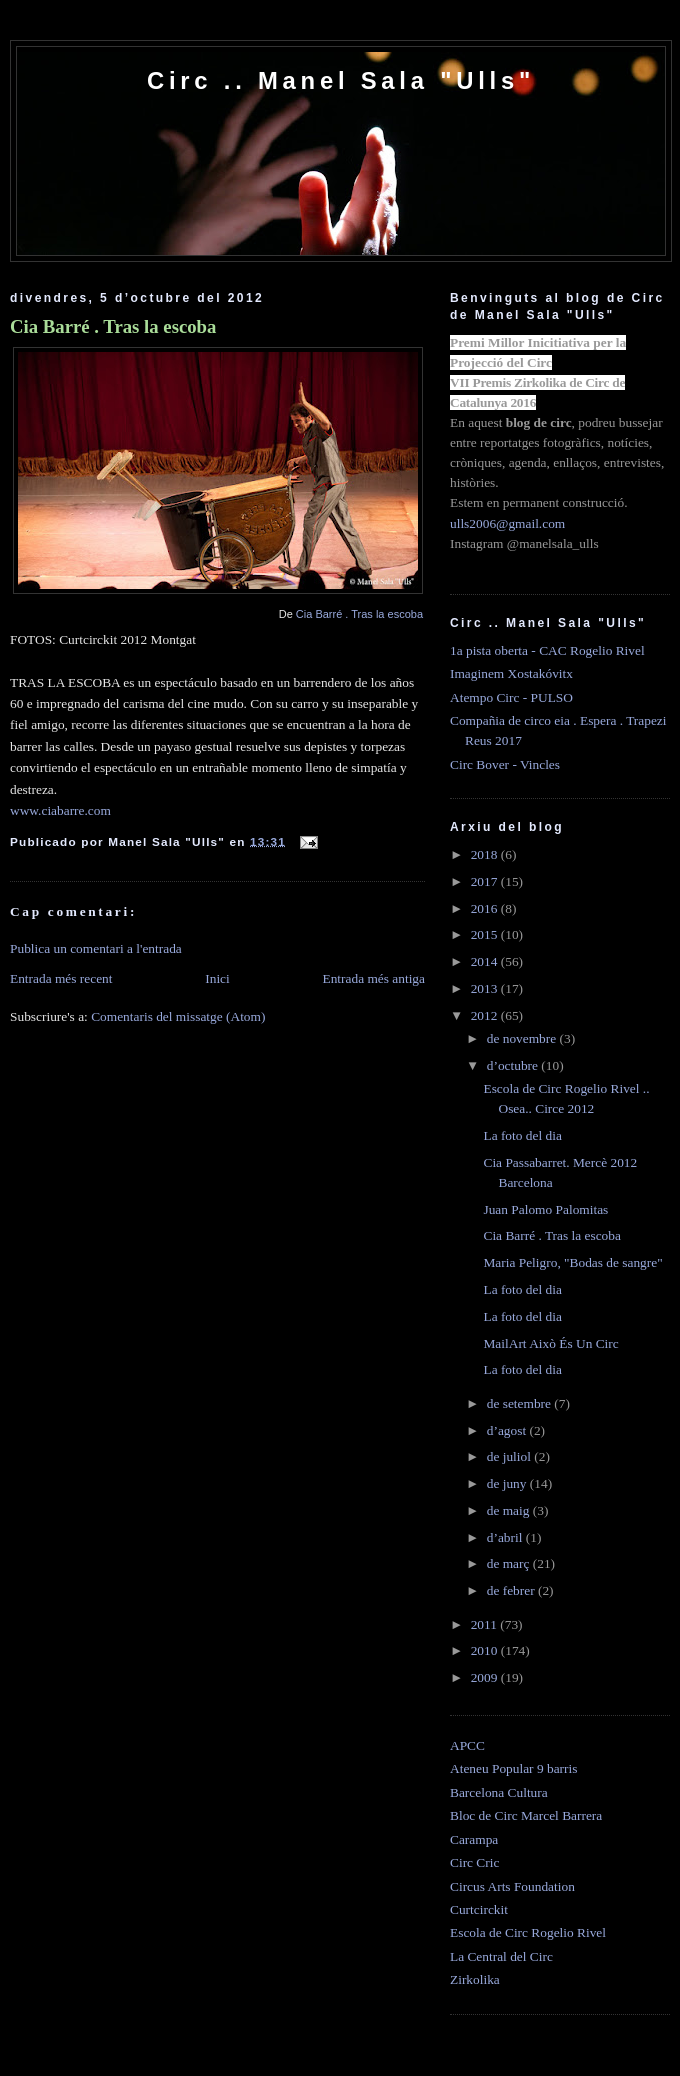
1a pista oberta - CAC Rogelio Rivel (547, 650)
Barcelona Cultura (499, 1792)
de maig (510, 1510)
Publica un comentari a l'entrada (96, 948)
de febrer (512, 1590)
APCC (467, 1745)
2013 (486, 988)
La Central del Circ (501, 1956)
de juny (508, 1483)
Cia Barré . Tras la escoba (113, 326)
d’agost (508, 1430)
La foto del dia (522, 1135)
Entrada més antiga (373, 978)
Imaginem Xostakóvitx (511, 673)
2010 (486, 1650)
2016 (486, 908)
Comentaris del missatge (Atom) (178, 1016)
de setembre (521, 1403)
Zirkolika (475, 1979)
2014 (486, 961)
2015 (486, 934)
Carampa (474, 1839)
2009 (486, 1677)
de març (510, 1563)
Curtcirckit (479, 1909)
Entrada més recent (61, 978)
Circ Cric (474, 1862)
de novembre (523, 1038)
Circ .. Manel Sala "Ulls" (341, 80)
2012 (486, 1015)
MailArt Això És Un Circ (550, 1343)
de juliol (511, 1456)
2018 (486, 854)
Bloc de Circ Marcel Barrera (526, 1815)
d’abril (506, 1537)
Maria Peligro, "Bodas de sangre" (572, 1262)
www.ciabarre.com (60, 810)
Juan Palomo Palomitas (545, 1209)
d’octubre (514, 1065)
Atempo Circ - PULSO (511, 697)
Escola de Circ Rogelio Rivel (528, 1932)
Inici (217, 978)
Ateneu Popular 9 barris (513, 1768)
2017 (486, 881)
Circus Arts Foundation (512, 1886)
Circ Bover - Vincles (505, 764)
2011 (486, 1624)
